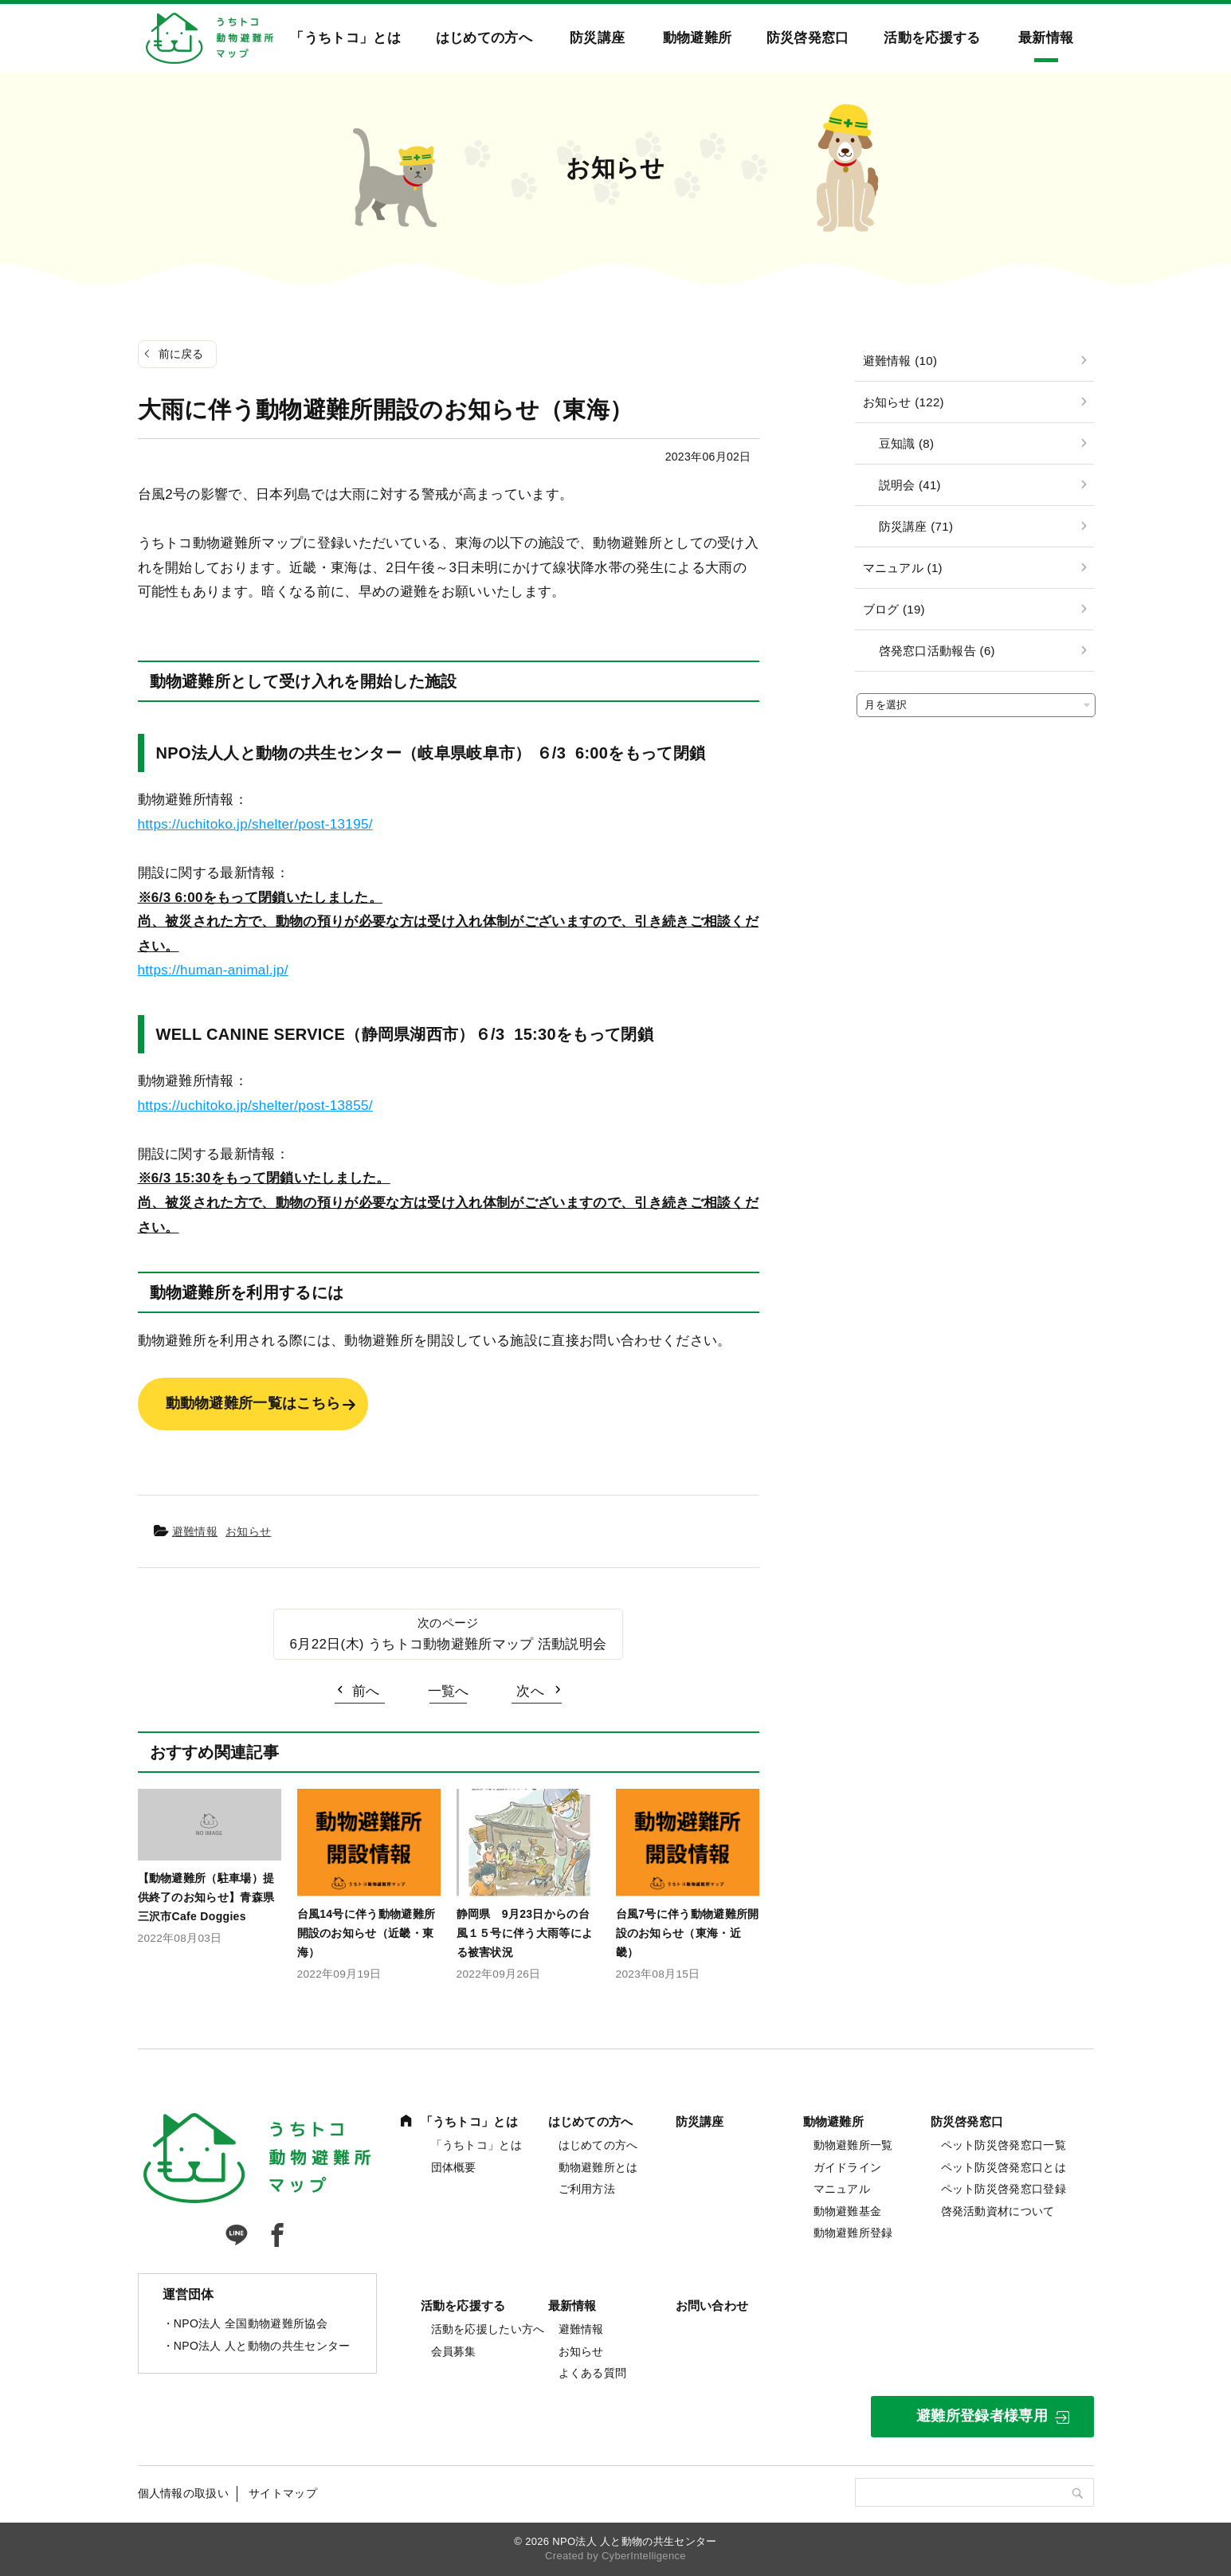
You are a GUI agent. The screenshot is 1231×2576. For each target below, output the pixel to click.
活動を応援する (932, 37)
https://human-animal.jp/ (213, 970)
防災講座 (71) (916, 526)
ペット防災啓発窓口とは (1004, 2167)
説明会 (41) (910, 485)
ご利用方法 (587, 2188)
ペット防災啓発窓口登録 (1004, 2188)
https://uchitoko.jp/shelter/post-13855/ (255, 1105)
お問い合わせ (712, 2305)
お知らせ (248, 1531)
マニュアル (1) (903, 567)
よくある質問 (593, 2372)
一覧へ (448, 1691)
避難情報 (195, 1531)
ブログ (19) (894, 609)
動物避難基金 (847, 2211)
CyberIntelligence (644, 2556)
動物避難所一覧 (853, 2145)
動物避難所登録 (853, 2232)
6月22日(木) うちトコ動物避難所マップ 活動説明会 (448, 1644)
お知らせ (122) (903, 402)
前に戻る (181, 353)
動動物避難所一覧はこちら (253, 1403)
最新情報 (1045, 37)
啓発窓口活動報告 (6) (937, 650)
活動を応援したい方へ (488, 2329)
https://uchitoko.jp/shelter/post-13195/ (255, 824)
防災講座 (597, 37)
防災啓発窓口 (807, 37)
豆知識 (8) (907, 443)
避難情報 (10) (900, 360)
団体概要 (453, 2167)
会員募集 (453, 2351)
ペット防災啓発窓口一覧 (1004, 2145)
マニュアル (842, 2188)
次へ (530, 1691)
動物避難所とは (598, 2167)
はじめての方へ (484, 37)
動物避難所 (697, 37)
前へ (366, 1691)
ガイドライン (847, 2167)
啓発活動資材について (998, 2211)
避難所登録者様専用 (982, 2416)
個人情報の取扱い (183, 2493)
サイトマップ (283, 2493)
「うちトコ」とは (345, 37)
